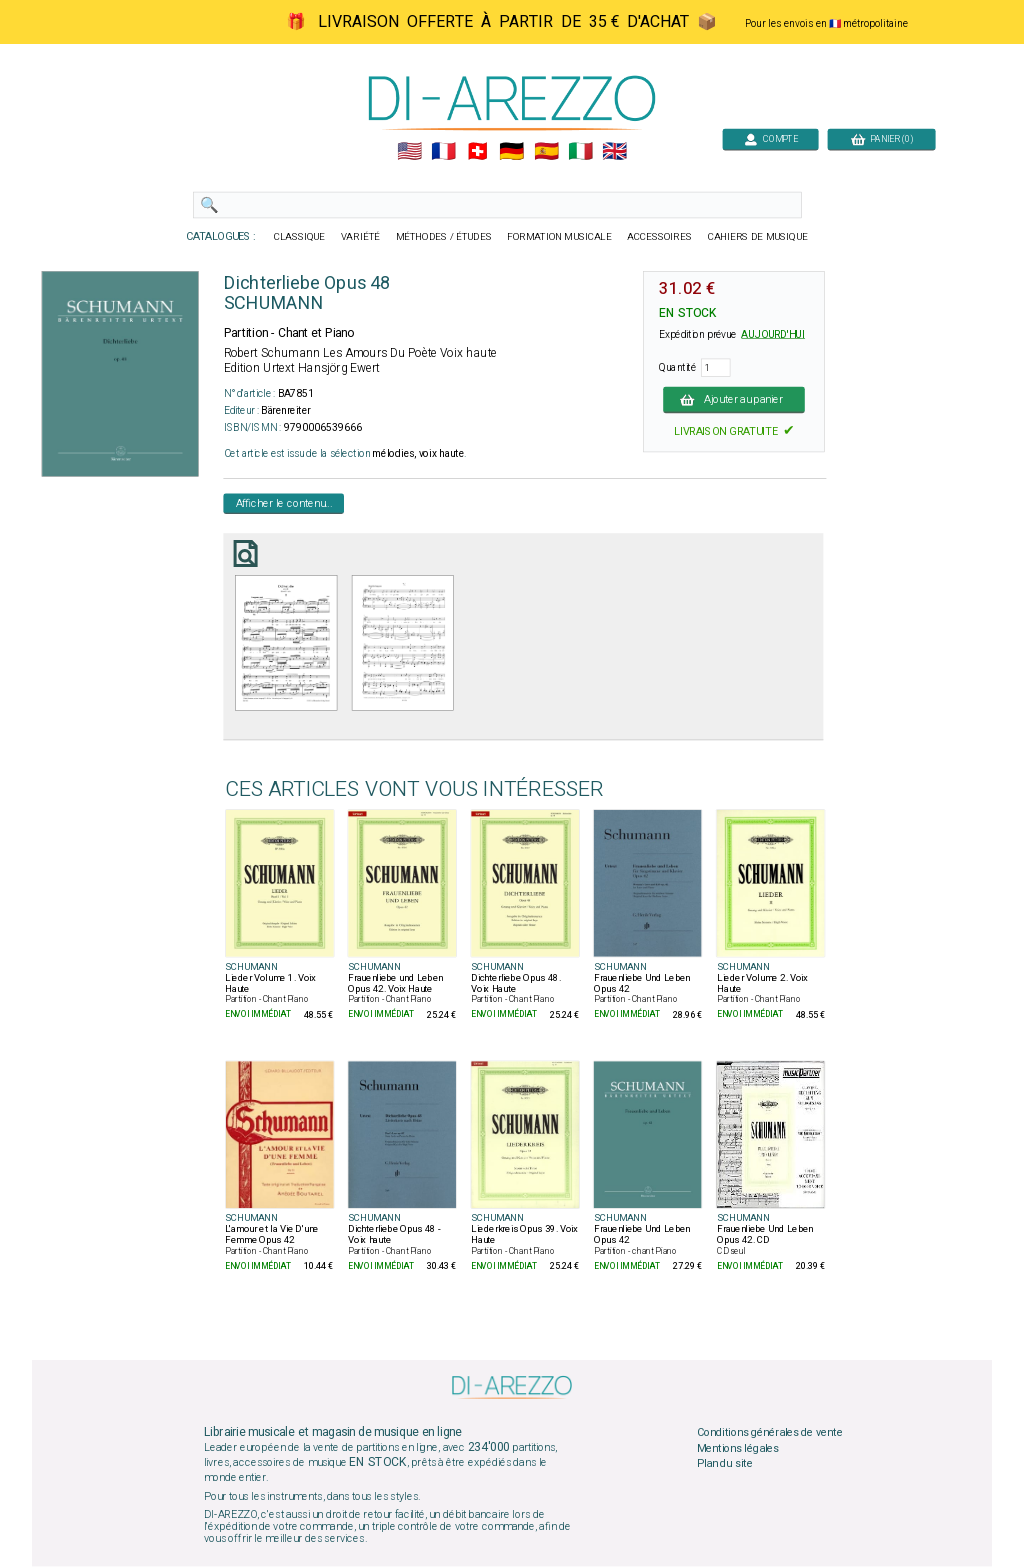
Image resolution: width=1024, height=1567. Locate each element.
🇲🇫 (443, 152)
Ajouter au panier (734, 399)
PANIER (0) (882, 138)
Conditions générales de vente (770, 1433)
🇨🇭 (477, 152)
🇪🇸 (546, 152)
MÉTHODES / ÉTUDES (444, 237)
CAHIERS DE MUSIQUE (758, 237)
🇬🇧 (614, 152)
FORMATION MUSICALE (559, 237)
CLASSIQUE (300, 237)
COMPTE (771, 138)
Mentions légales (738, 1449)
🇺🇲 (409, 152)
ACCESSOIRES (659, 237)
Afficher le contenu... (284, 503)
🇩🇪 (511, 152)
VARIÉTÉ (360, 237)
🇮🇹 (580, 152)
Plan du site (725, 1464)
